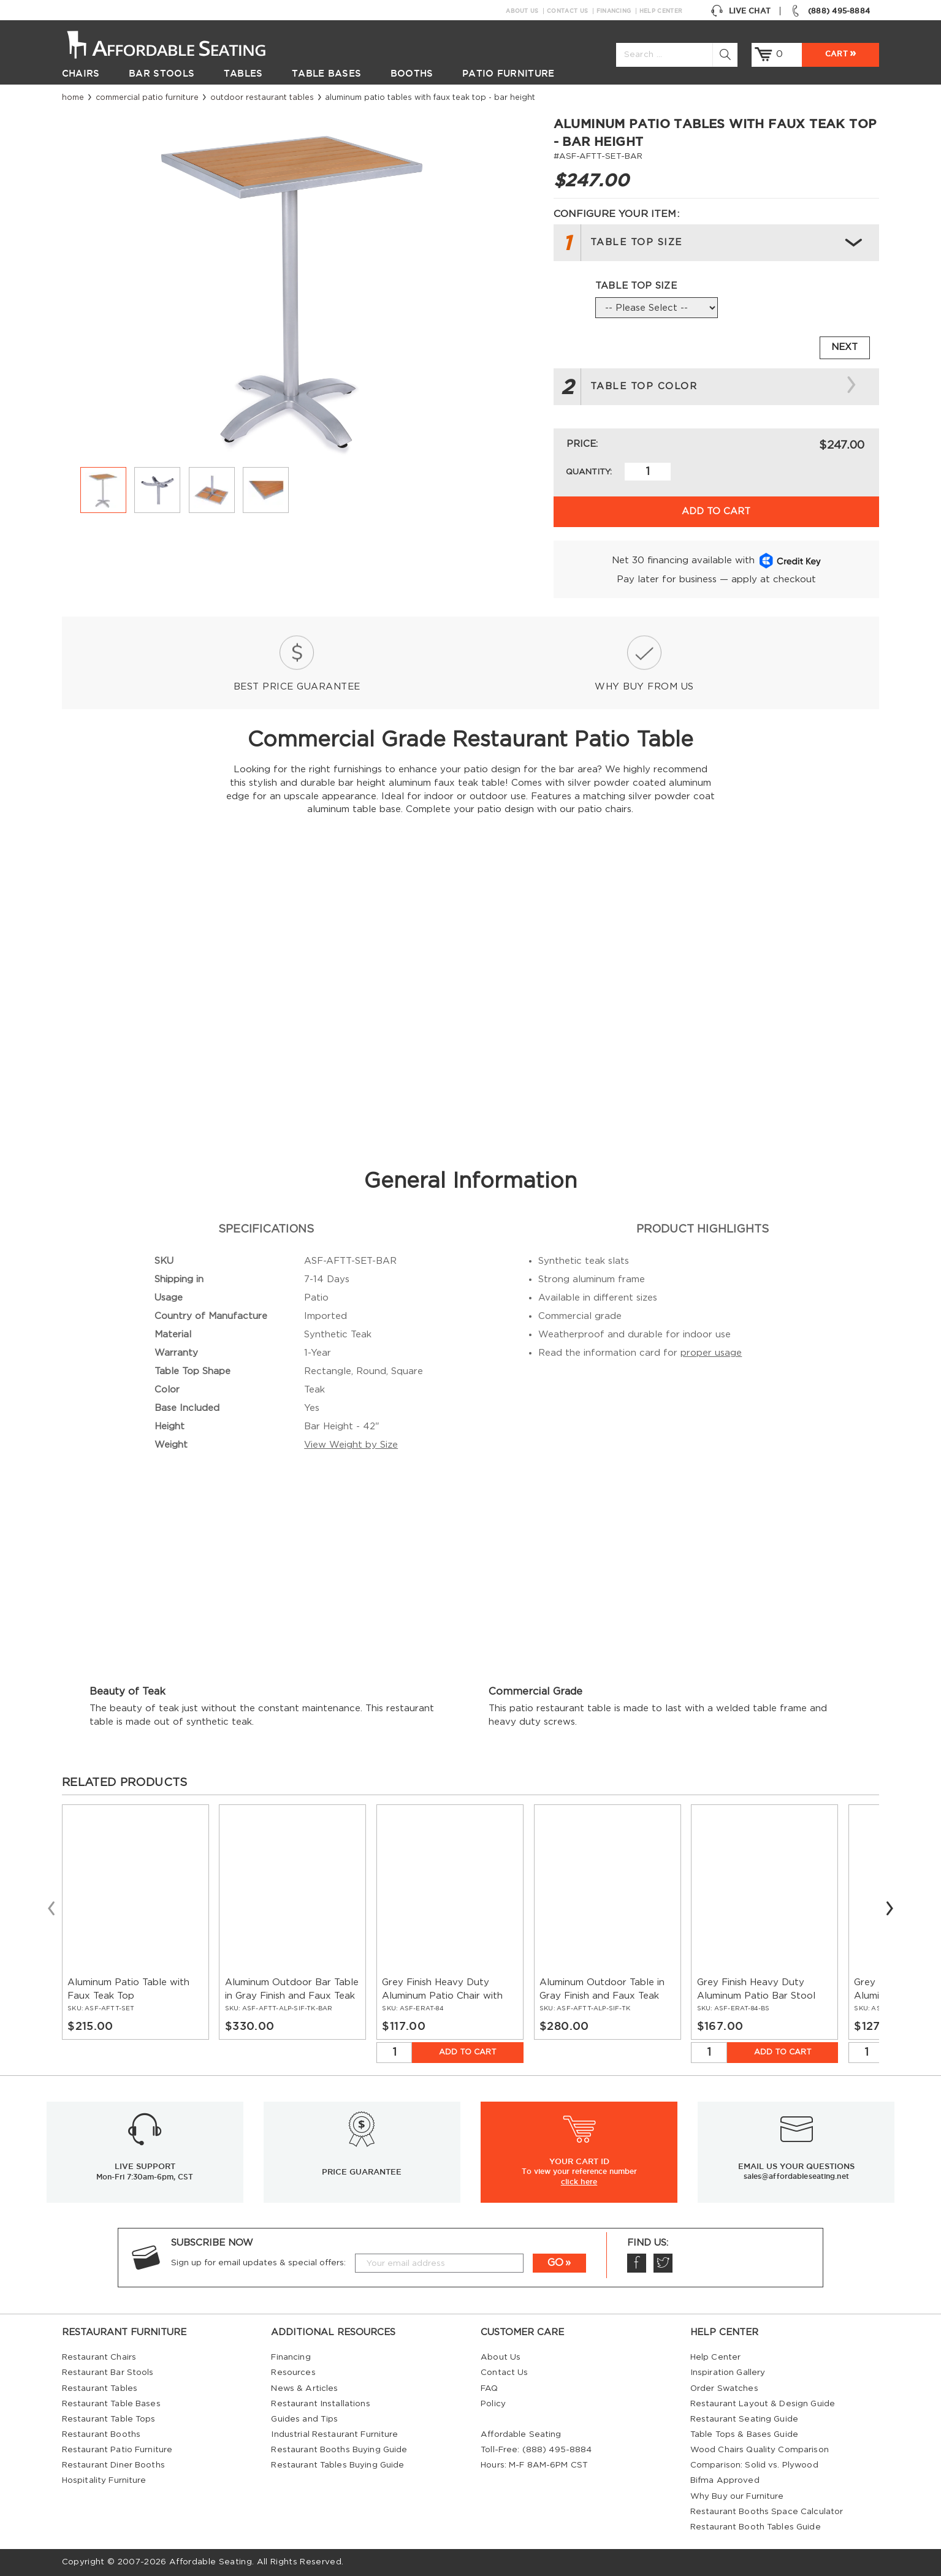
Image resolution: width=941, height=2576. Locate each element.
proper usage (711, 1353)
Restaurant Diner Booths (113, 2465)
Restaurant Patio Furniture (117, 2449)
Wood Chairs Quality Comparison (759, 2449)
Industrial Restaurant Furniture (334, 2434)
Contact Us (567, 11)
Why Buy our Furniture (737, 2496)
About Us (522, 11)
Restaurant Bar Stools (108, 2372)
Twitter (662, 2263)
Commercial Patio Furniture (147, 97)
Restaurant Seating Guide (744, 2419)
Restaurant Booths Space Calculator (767, 2511)
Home (73, 97)
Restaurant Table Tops (109, 2419)
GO (555, 2263)
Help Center (660, 11)
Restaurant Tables (99, 2388)
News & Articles (304, 2388)
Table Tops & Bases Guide (744, 2434)
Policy (493, 2403)
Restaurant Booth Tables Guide (755, 2527)
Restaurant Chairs (99, 2357)
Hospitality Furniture (104, 2480)
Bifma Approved (725, 2480)
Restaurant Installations (320, 2403)
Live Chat (741, 11)
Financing (613, 11)
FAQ (489, 2388)
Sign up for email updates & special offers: (258, 2263)
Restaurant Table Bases (111, 2403)
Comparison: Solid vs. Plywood (754, 2465)
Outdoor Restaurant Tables (262, 97)
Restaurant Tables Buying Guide (337, 2465)
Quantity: (589, 472)
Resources (293, 2372)
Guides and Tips (304, 2419)
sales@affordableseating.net (796, 2176)
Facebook (636, 2263)
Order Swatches (724, 2388)
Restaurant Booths (101, 2434)
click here (579, 2181)
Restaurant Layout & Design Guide (762, 2403)
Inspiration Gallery (728, 2372)
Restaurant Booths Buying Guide (339, 2449)
